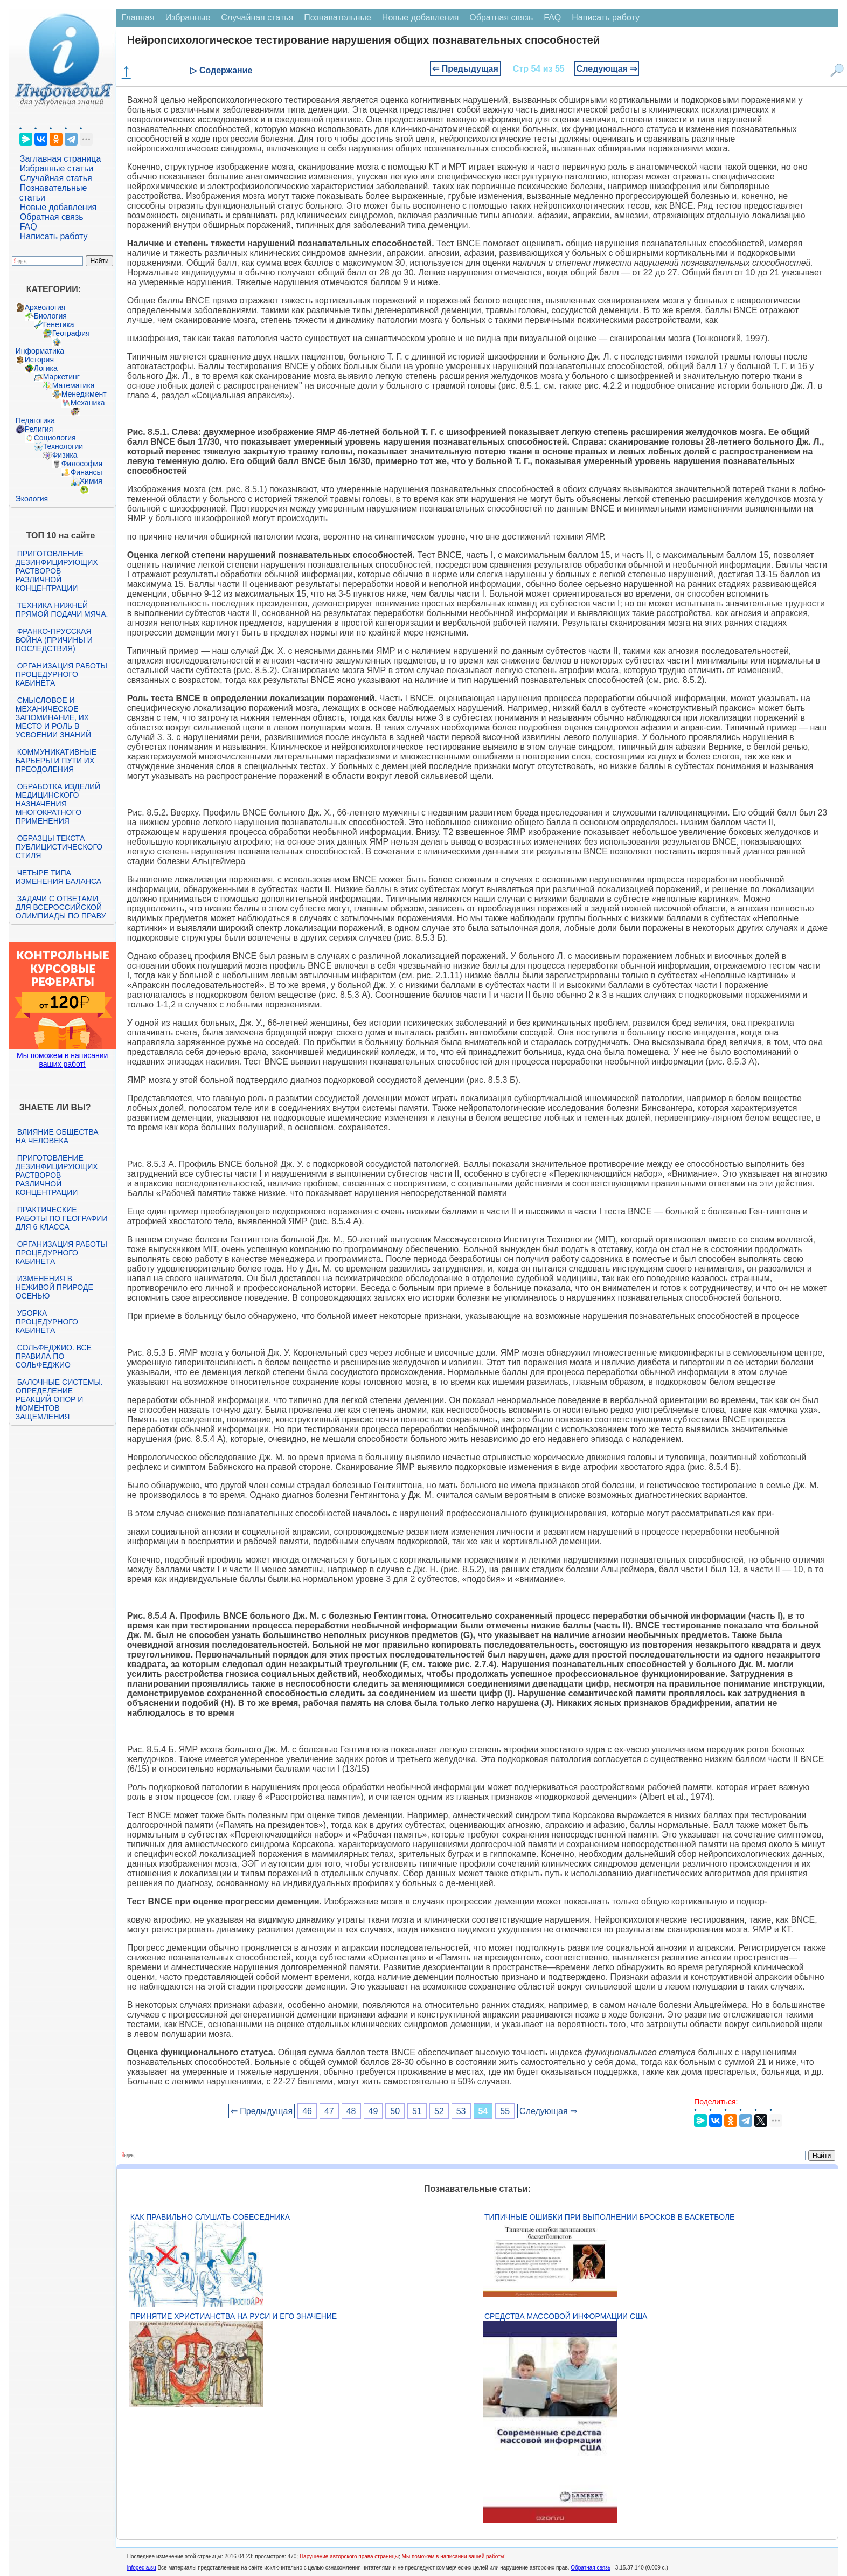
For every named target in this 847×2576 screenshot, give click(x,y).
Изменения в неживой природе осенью (54, 1287)
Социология (55, 437)
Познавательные (337, 17)
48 (351, 2111)
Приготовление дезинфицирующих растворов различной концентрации (57, 570)
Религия (39, 429)
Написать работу (54, 236)
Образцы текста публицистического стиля (59, 847)
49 (373, 2111)
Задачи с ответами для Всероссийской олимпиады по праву (61, 907)
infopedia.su (141, 2568)
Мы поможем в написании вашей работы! (454, 2556)
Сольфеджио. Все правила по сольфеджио (54, 1356)
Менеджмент (84, 394)
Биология (50, 316)
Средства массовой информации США (565, 2316)
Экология (32, 498)
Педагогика (35, 420)
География (71, 333)
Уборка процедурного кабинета (47, 1322)
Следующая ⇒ (607, 68)
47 (329, 2111)
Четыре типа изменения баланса (58, 877)
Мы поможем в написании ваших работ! (62, 1059)
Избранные (188, 17)
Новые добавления (58, 207)
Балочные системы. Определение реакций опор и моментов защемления (59, 1399)
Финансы (86, 472)
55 (505, 2111)
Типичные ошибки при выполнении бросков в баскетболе (609, 2217)
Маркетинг (61, 376)
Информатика (40, 351)
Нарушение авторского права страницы (349, 2556)
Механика (88, 402)
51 (417, 2111)
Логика (46, 368)
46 (307, 2111)
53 (461, 2111)
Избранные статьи (56, 168)
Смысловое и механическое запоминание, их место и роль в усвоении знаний (53, 717)
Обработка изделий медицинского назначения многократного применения (58, 803)
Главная (138, 17)
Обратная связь (52, 217)
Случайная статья (56, 178)
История (39, 359)
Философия (81, 463)
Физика (65, 455)
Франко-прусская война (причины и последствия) (54, 640)
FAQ (28, 226)
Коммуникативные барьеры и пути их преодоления (56, 761)
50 (395, 2111)
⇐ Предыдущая (465, 68)
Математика (73, 385)
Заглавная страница (60, 158)
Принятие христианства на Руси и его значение (233, 2316)
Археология (45, 307)
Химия (91, 480)
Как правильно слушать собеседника (210, 2217)
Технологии (63, 446)
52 (439, 2111)
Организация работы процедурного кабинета (61, 674)
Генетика (58, 324)
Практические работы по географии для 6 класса (62, 1218)
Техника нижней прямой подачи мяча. (62, 609)
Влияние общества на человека (57, 1136)
